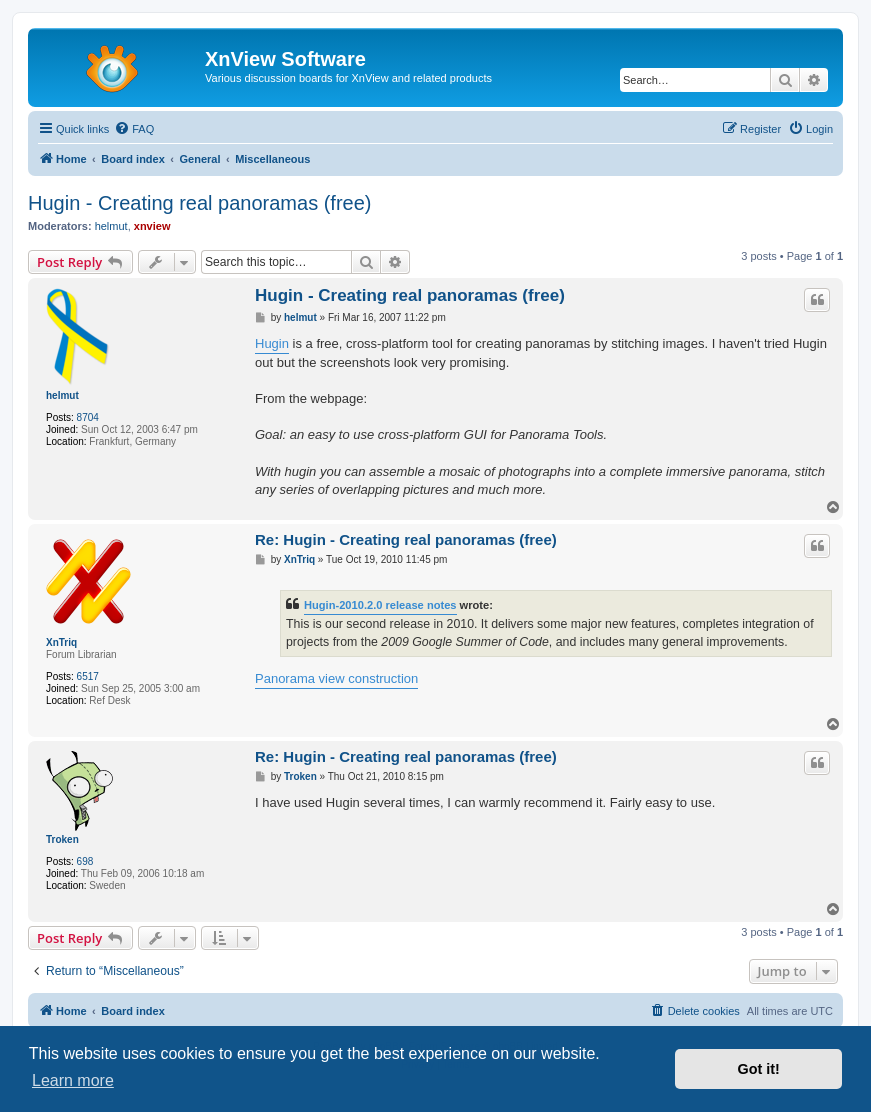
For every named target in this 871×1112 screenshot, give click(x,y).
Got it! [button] (759, 1069)
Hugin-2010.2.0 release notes (380, 605)
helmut (111, 226)
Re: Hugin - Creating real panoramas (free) (406, 539)
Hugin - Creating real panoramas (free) (200, 203)
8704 (88, 417)
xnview (152, 226)
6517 (88, 676)
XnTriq (61, 642)
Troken (62, 839)
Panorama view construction (336, 678)
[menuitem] (134, 129)
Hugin (272, 343)
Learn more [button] (73, 1080)
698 (85, 861)
